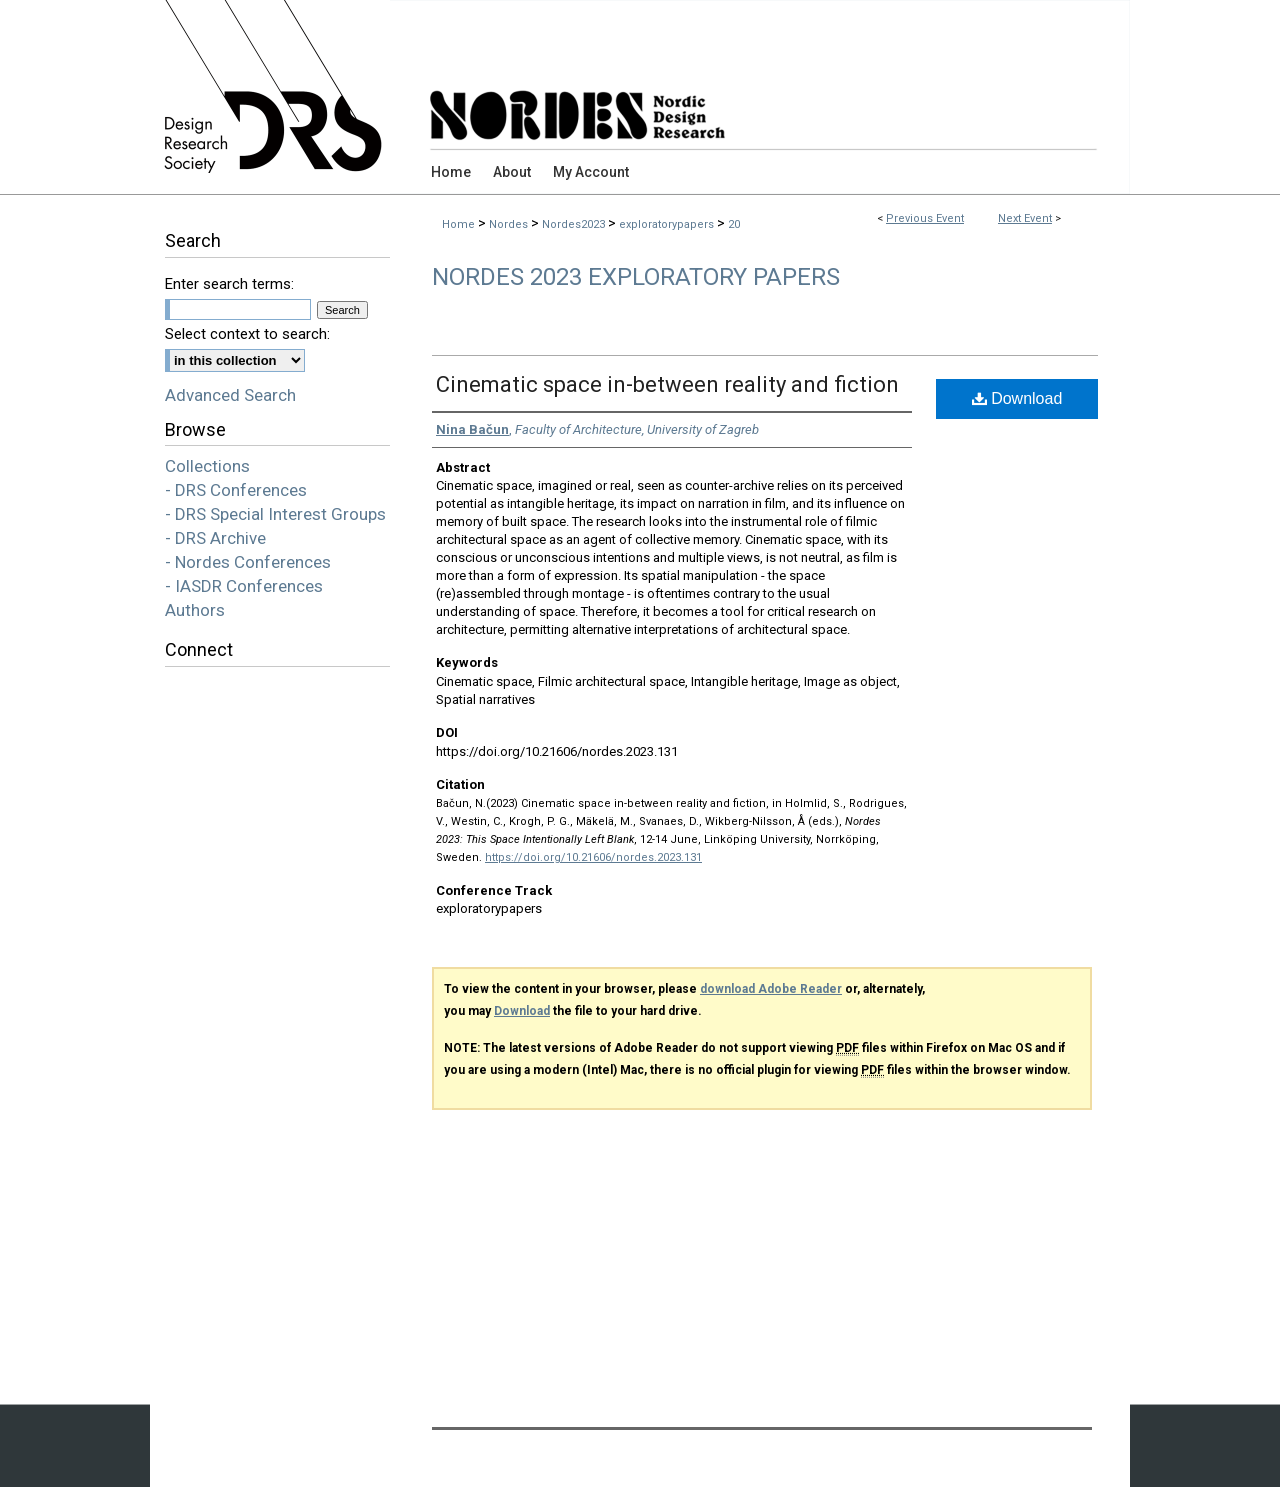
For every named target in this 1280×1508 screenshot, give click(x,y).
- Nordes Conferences (248, 562)
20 (734, 224)
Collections (207, 466)
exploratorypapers (668, 224)
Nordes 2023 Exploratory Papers (636, 277)
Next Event (1025, 218)
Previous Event (925, 218)
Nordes (510, 224)
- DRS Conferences (236, 490)
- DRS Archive (215, 538)
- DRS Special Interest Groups (275, 514)
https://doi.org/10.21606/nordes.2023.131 (593, 857)
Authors (195, 610)
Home (458, 224)
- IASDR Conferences (244, 586)
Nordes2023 (575, 224)
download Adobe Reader (771, 989)
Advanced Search (230, 395)
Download (1017, 398)
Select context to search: (247, 334)
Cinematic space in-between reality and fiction (667, 384)
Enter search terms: (229, 284)
